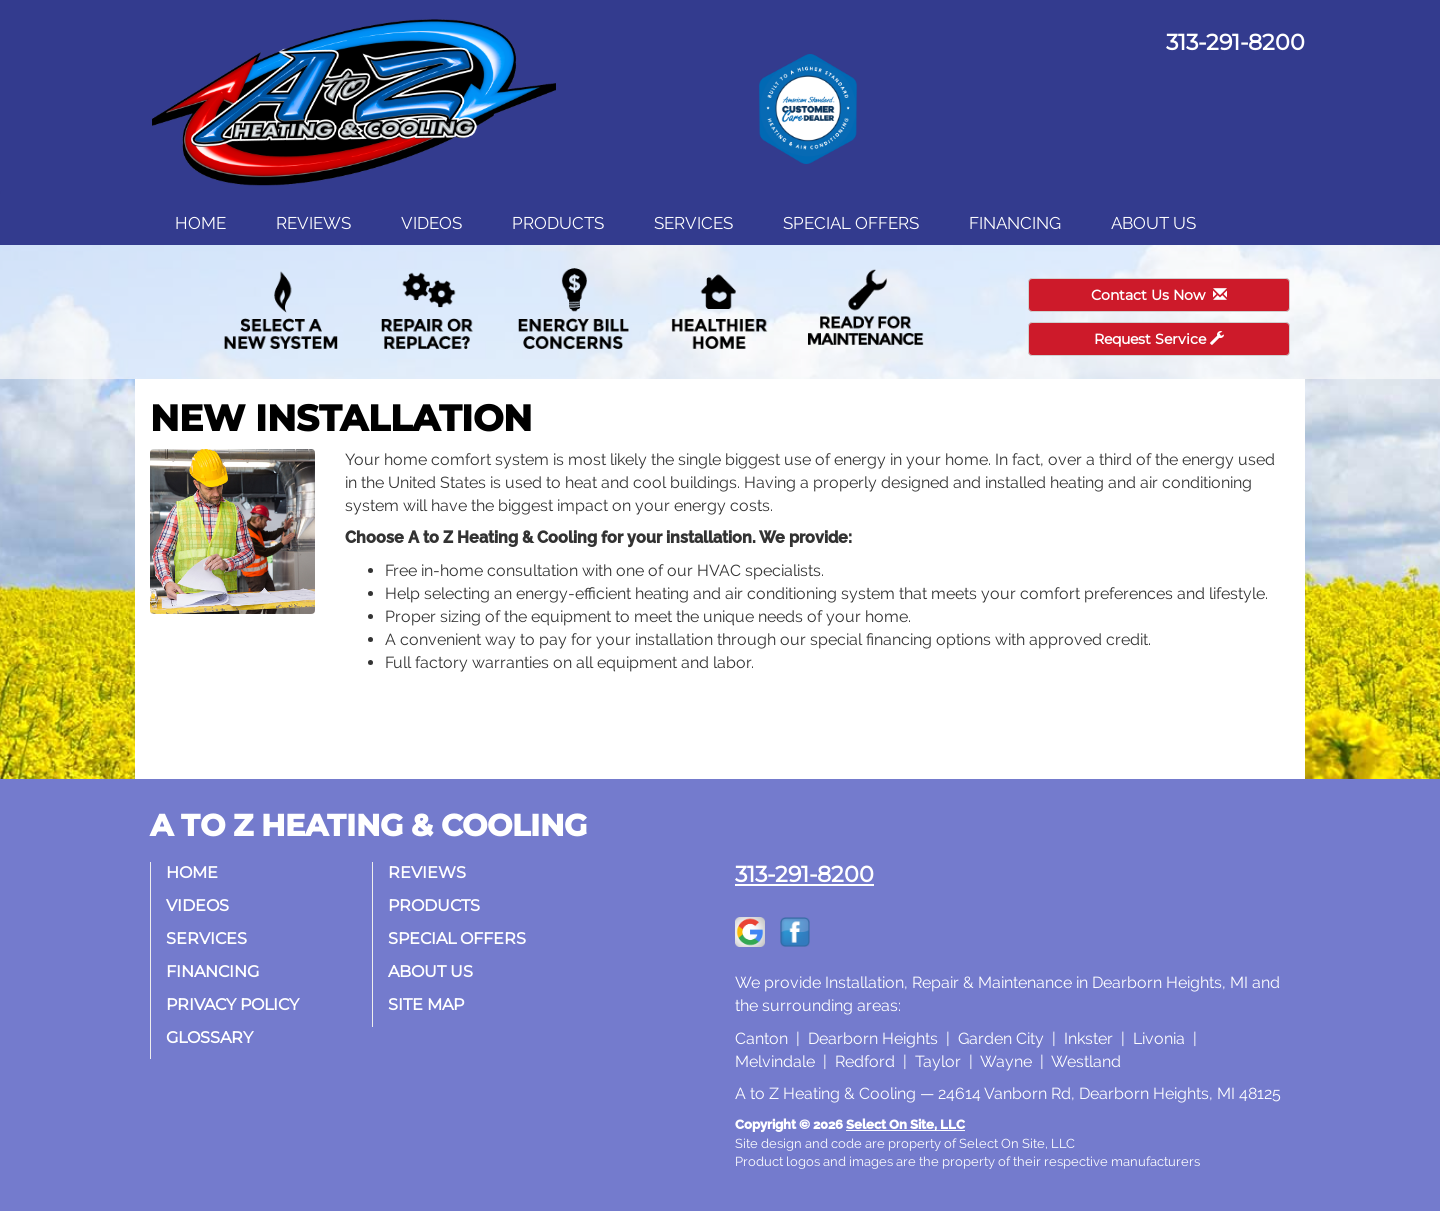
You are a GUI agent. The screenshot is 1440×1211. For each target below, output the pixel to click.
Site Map (426, 1004)
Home (200, 223)
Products (558, 223)
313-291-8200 (804, 874)
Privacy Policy (232, 1004)
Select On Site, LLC (905, 1124)
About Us (1153, 223)
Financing (1015, 223)
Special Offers (851, 223)
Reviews (313, 223)
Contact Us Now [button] (1159, 295)
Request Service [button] (1159, 339)
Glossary (209, 1037)
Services (693, 223)
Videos (431, 223)
